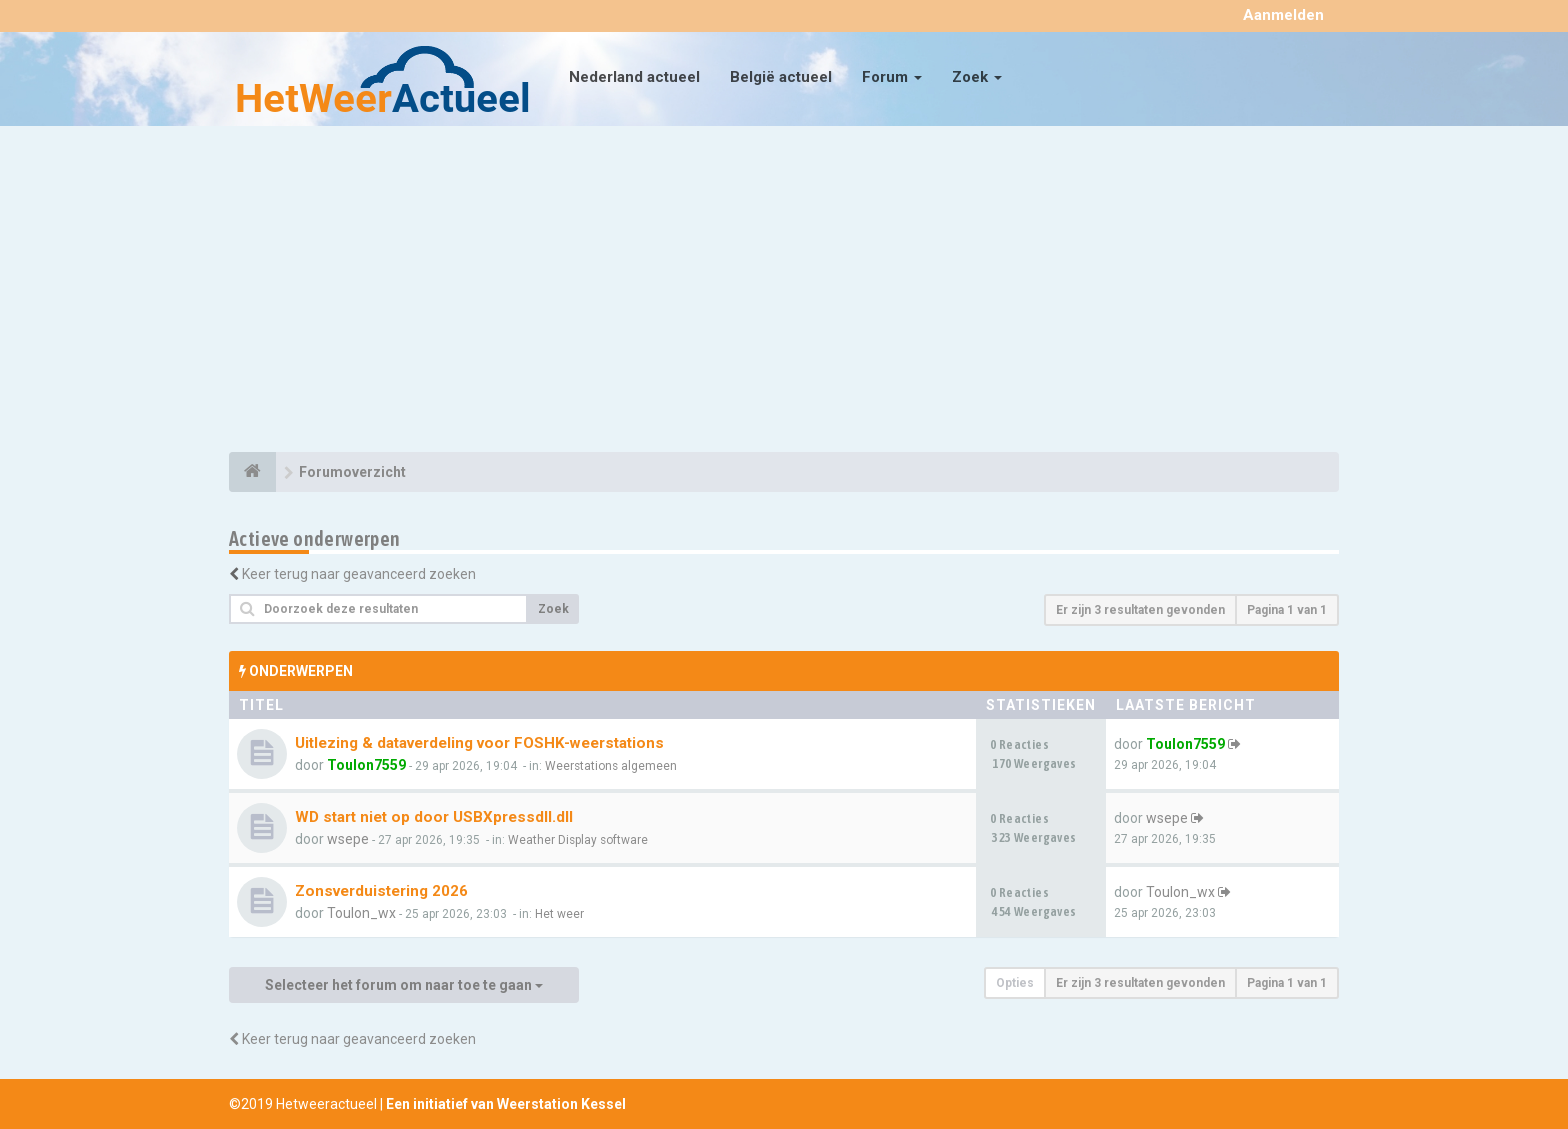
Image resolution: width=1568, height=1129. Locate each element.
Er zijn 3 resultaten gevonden (1140, 610)
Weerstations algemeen (611, 766)
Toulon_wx (361, 913)
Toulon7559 (366, 765)
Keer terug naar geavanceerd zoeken (359, 574)
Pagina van (1287, 610)
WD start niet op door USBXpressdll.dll (434, 817)
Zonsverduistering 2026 (381, 891)
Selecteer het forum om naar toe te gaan (404, 985)
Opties (1015, 983)
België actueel (781, 77)
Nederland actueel (634, 77)
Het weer (559, 914)
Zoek (977, 77)
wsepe (348, 839)
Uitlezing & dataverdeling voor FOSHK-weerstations (479, 743)
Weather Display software (578, 840)
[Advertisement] (784, 292)
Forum (892, 77)
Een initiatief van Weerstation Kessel (506, 1104)
